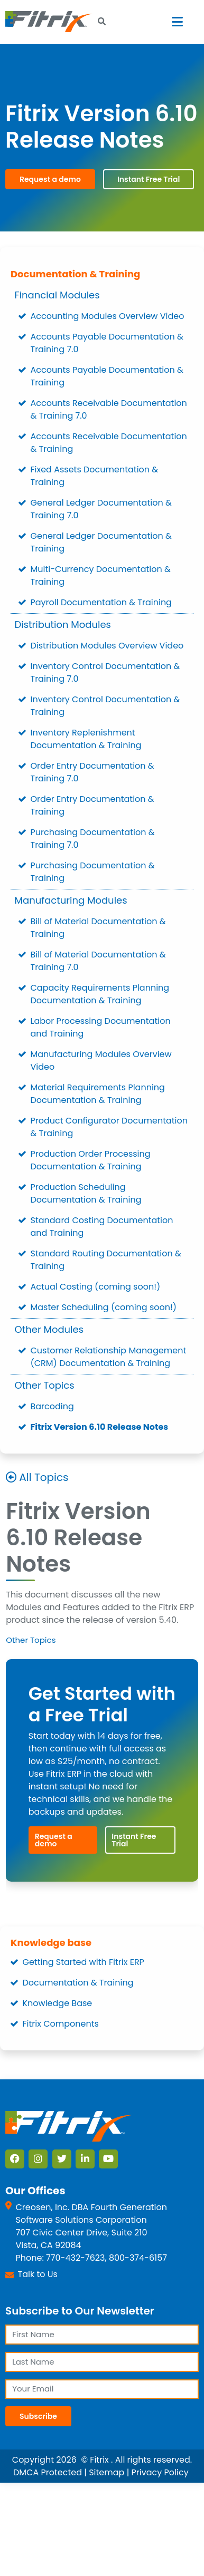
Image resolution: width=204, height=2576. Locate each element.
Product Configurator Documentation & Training (109, 1127)
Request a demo (50, 179)
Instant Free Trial (148, 179)
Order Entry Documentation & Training (92, 805)
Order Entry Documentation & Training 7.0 (92, 772)
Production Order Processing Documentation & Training (91, 1160)
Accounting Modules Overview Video (107, 316)
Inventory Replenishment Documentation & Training (86, 739)
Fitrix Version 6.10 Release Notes (100, 1427)
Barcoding (52, 1406)
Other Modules (49, 1329)
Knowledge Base (57, 2003)
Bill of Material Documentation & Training (98, 927)
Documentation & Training (75, 273)
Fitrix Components (61, 2024)
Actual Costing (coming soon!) (96, 1287)
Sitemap (106, 2472)
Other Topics (45, 1385)
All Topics (43, 1477)
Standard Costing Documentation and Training (102, 1226)
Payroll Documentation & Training (101, 602)
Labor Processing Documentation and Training (101, 1027)
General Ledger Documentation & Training (101, 542)
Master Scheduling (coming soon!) (104, 1307)
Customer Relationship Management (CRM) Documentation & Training (109, 1356)
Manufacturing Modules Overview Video (101, 1060)
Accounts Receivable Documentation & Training (109, 442)
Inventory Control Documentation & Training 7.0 (105, 672)
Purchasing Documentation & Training (93, 871)
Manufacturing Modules (71, 900)
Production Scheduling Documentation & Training (86, 1193)
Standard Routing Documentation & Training (106, 1259)
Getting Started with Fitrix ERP (83, 1962)
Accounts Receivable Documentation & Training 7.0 (109, 409)
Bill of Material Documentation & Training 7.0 (98, 960)
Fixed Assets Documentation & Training (95, 475)
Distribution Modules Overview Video (107, 646)
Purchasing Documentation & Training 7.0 (93, 838)
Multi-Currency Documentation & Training (101, 575)
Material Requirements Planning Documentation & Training (98, 1093)
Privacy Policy (160, 2472)
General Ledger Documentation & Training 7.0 (101, 509)
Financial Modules (57, 295)
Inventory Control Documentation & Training (105, 705)
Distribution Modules (63, 624)
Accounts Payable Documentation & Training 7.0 (107, 343)
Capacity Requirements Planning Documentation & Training (100, 994)
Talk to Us (38, 2274)
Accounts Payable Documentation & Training (107, 376)
